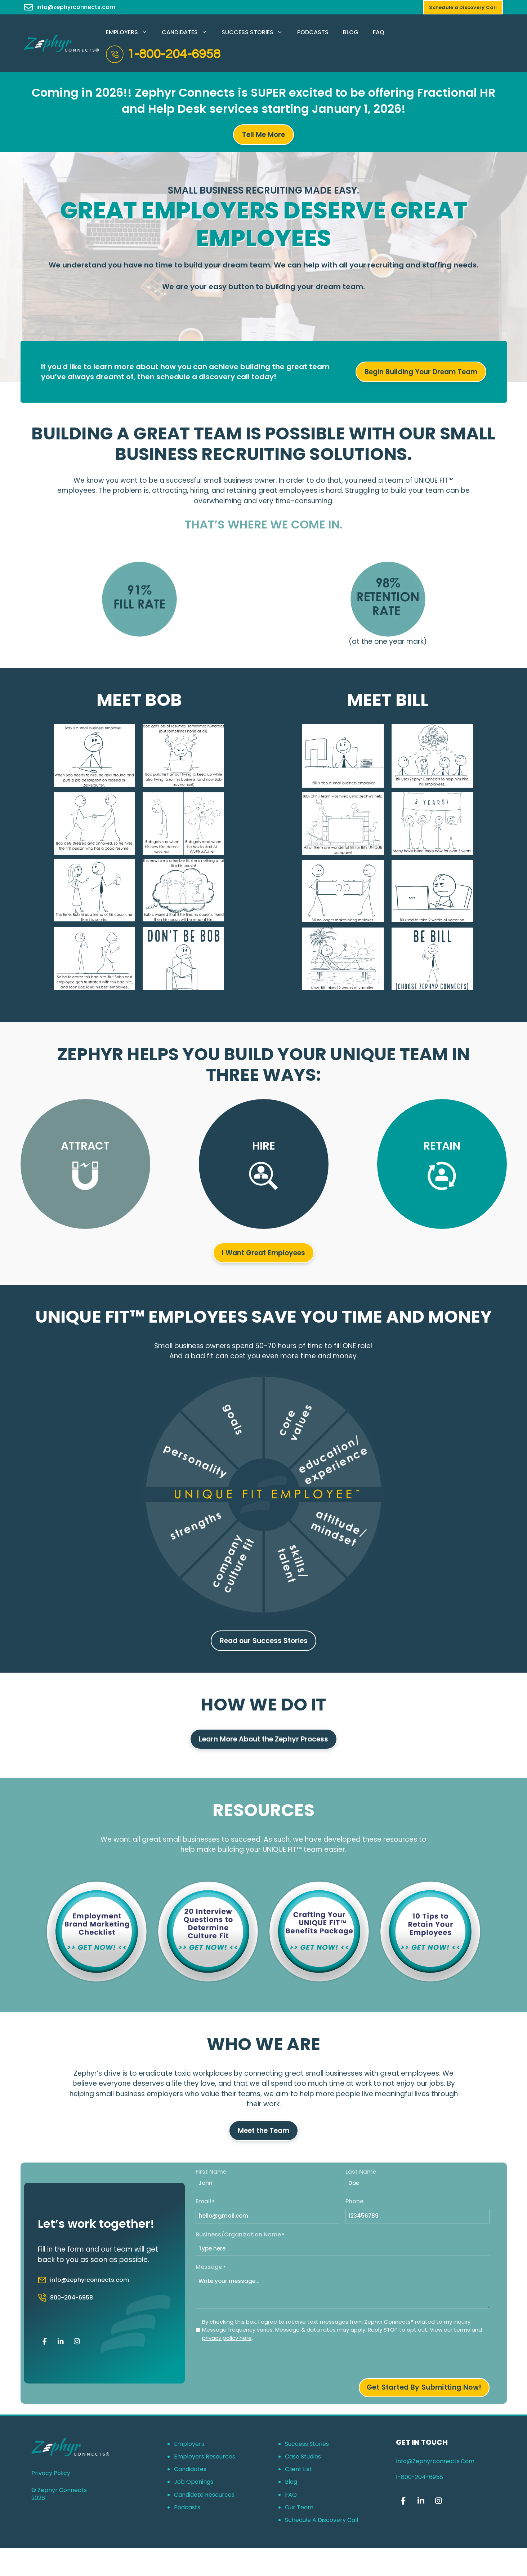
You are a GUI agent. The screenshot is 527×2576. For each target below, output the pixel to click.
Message (211, 2267)
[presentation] (250, 2362)
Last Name (360, 2172)
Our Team (299, 2507)
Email (205, 2201)
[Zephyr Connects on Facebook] (45, 2342)
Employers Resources (204, 2456)
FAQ (378, 32)
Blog (350, 32)
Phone (354, 2201)
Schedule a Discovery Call (321, 2520)
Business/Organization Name (240, 2234)
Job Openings (193, 2482)
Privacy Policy (50, 2473)
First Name (211, 2172)
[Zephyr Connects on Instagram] (77, 2342)
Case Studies (303, 2456)
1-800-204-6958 (173, 54)
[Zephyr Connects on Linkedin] (60, 2342)
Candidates (188, 32)
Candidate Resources (204, 2495)
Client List (298, 2469)
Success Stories (256, 32)
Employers (130, 32)
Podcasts (313, 32)
